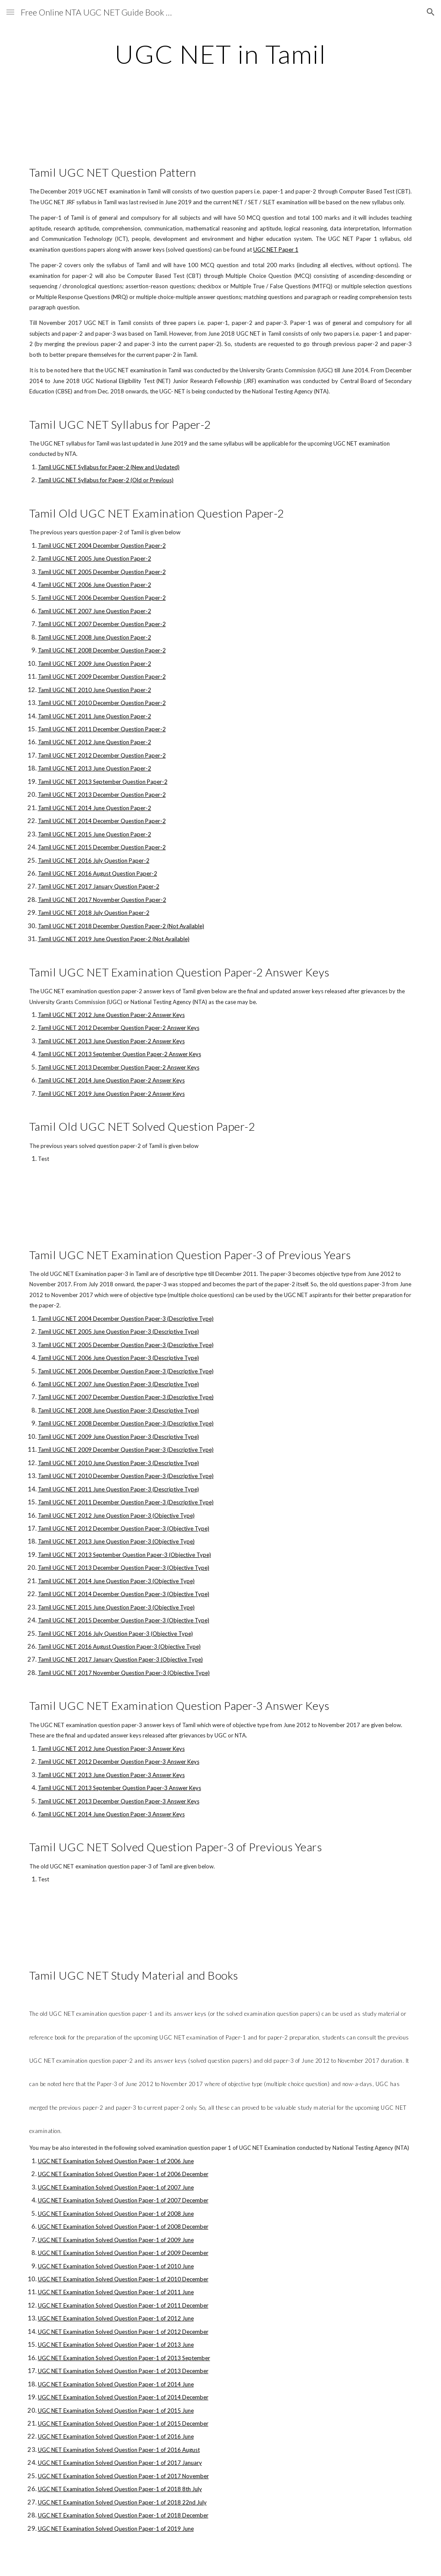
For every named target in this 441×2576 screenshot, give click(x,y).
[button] (10, 12)
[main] (220, 54)
